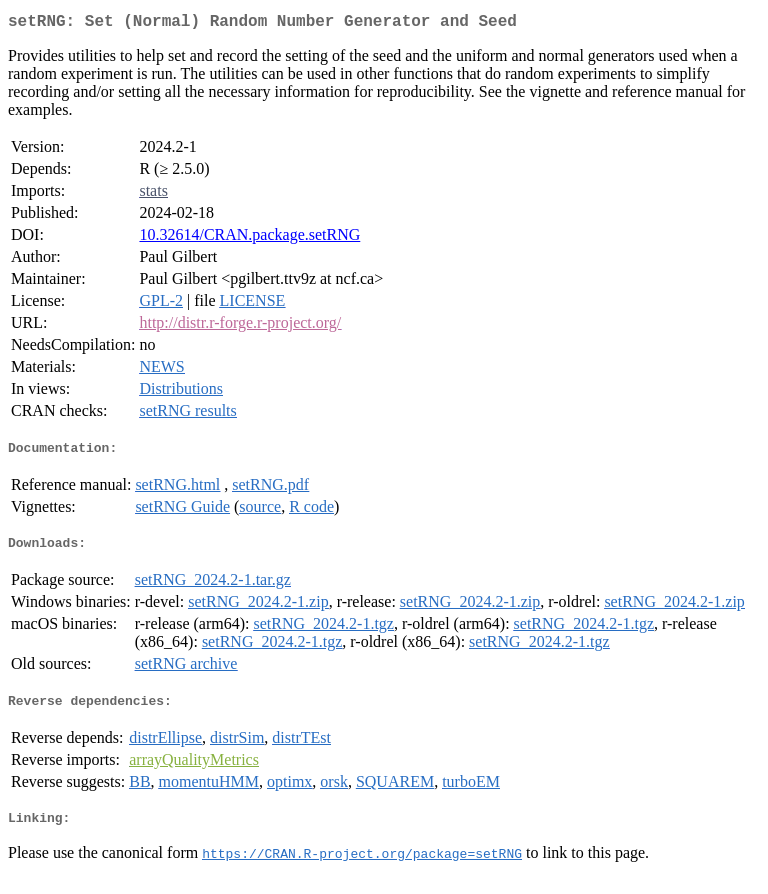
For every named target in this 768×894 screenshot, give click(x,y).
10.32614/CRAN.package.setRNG (249, 238)
